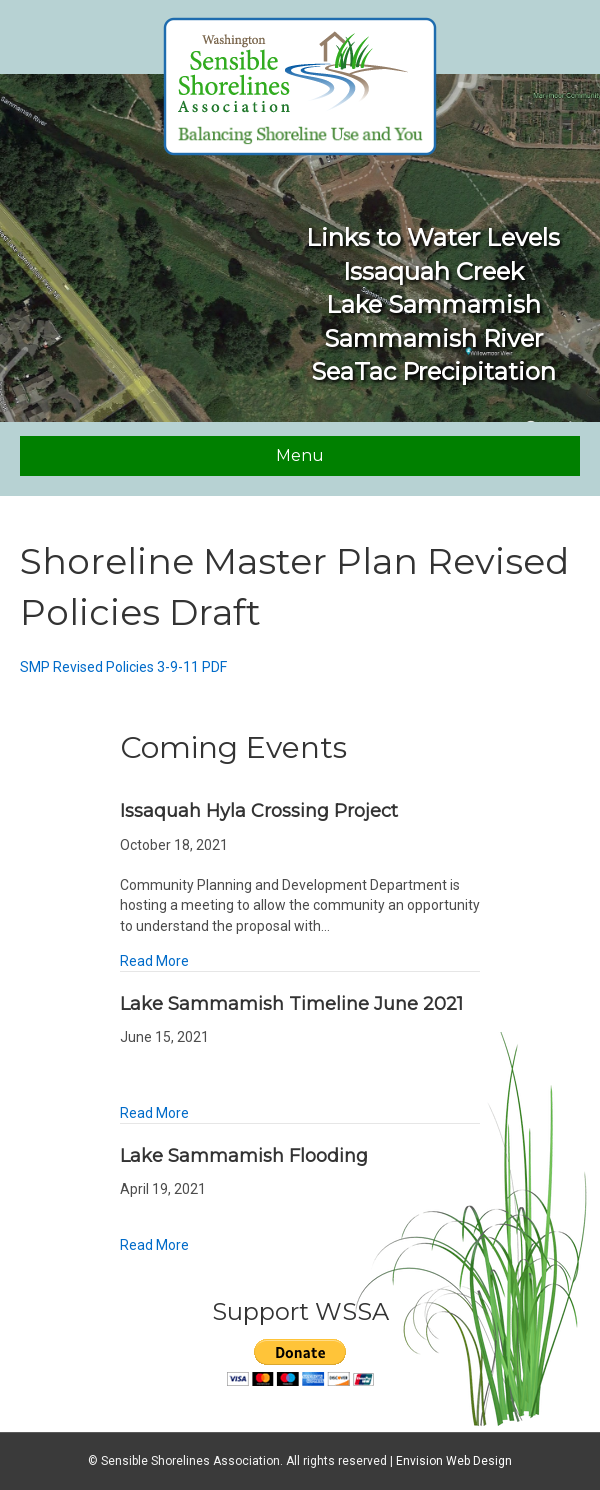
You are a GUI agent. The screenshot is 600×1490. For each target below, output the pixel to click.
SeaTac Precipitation (433, 371)
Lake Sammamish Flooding (244, 1156)
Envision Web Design (454, 1461)
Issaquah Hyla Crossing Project (259, 811)
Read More (154, 961)
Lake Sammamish (433, 304)
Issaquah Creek (433, 271)
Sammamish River (433, 338)
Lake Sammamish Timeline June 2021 (291, 1004)
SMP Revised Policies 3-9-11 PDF (123, 667)
